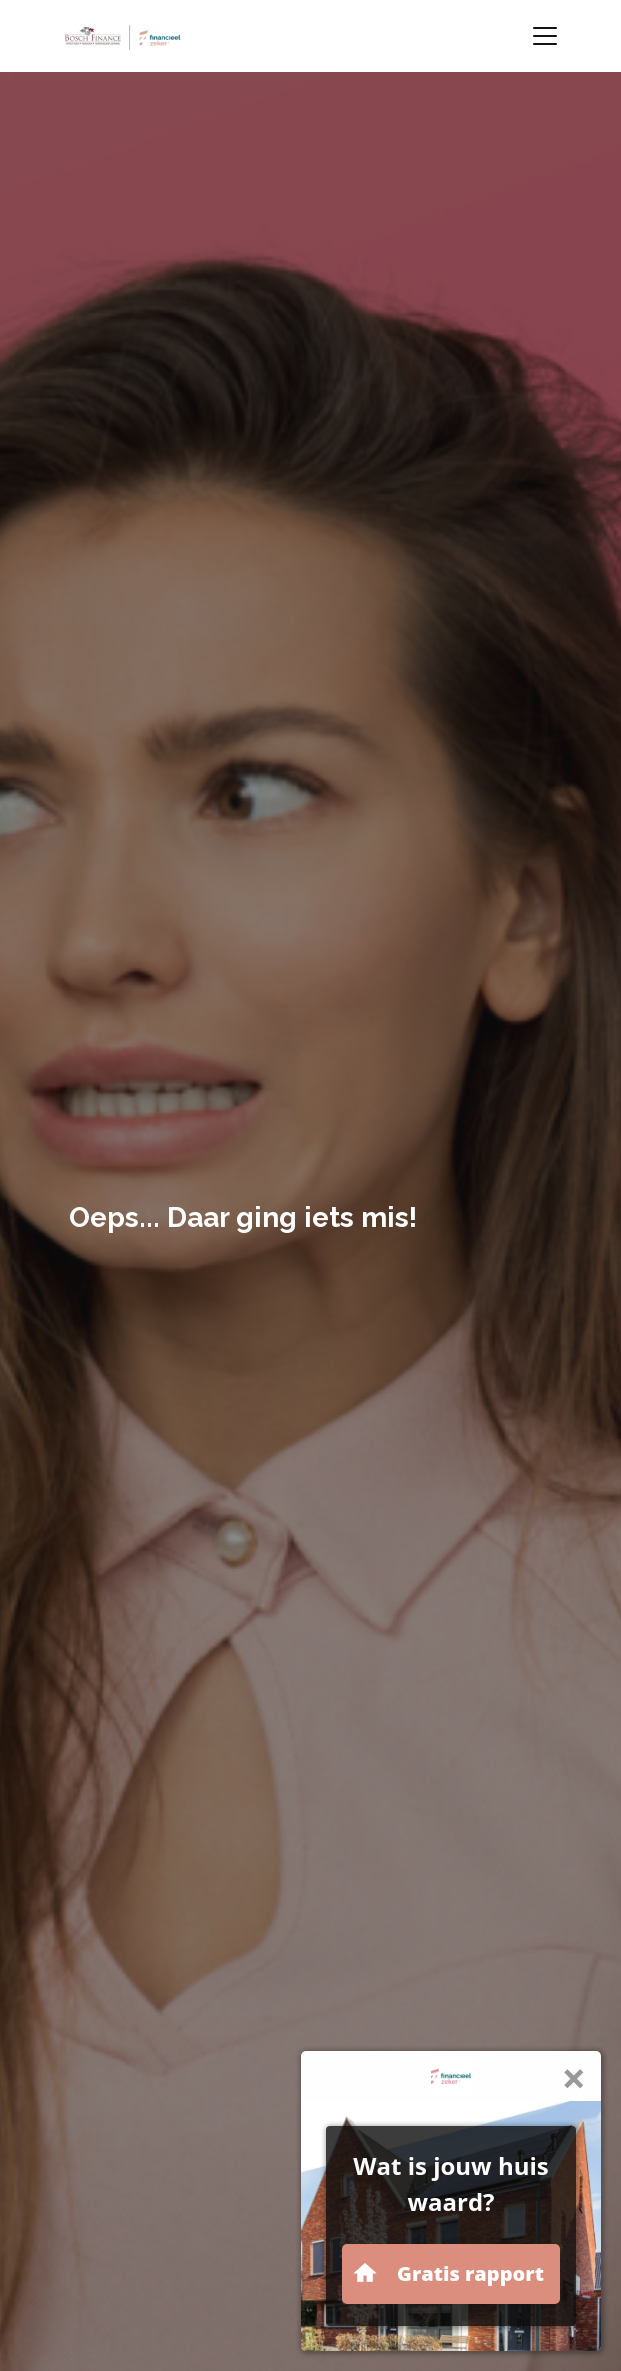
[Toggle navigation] (545, 36)
